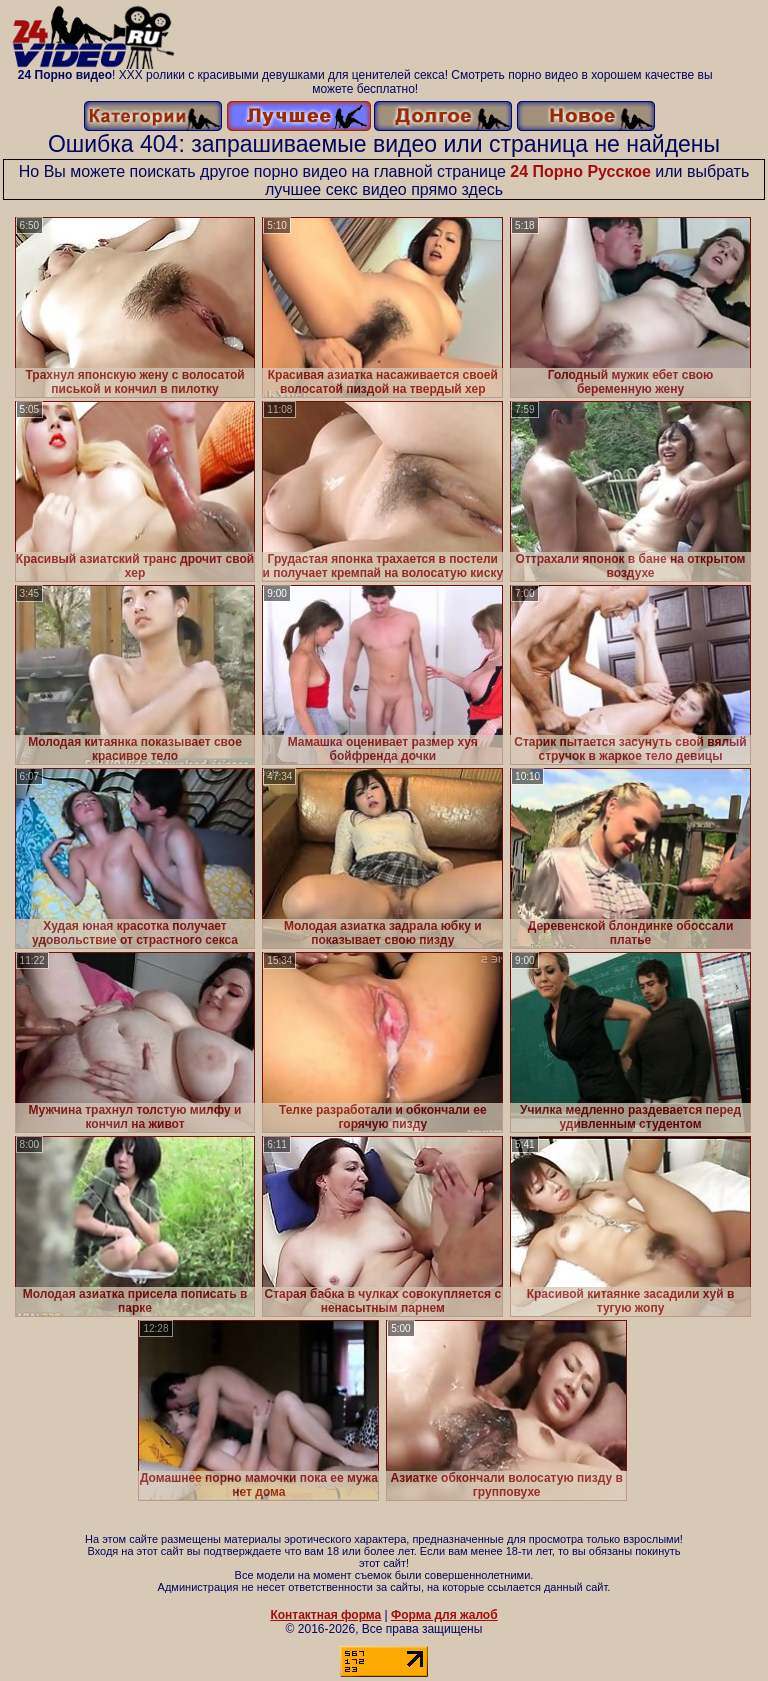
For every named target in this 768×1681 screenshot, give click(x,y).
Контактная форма (325, 1615)
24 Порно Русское (580, 171)
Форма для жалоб (444, 1615)
